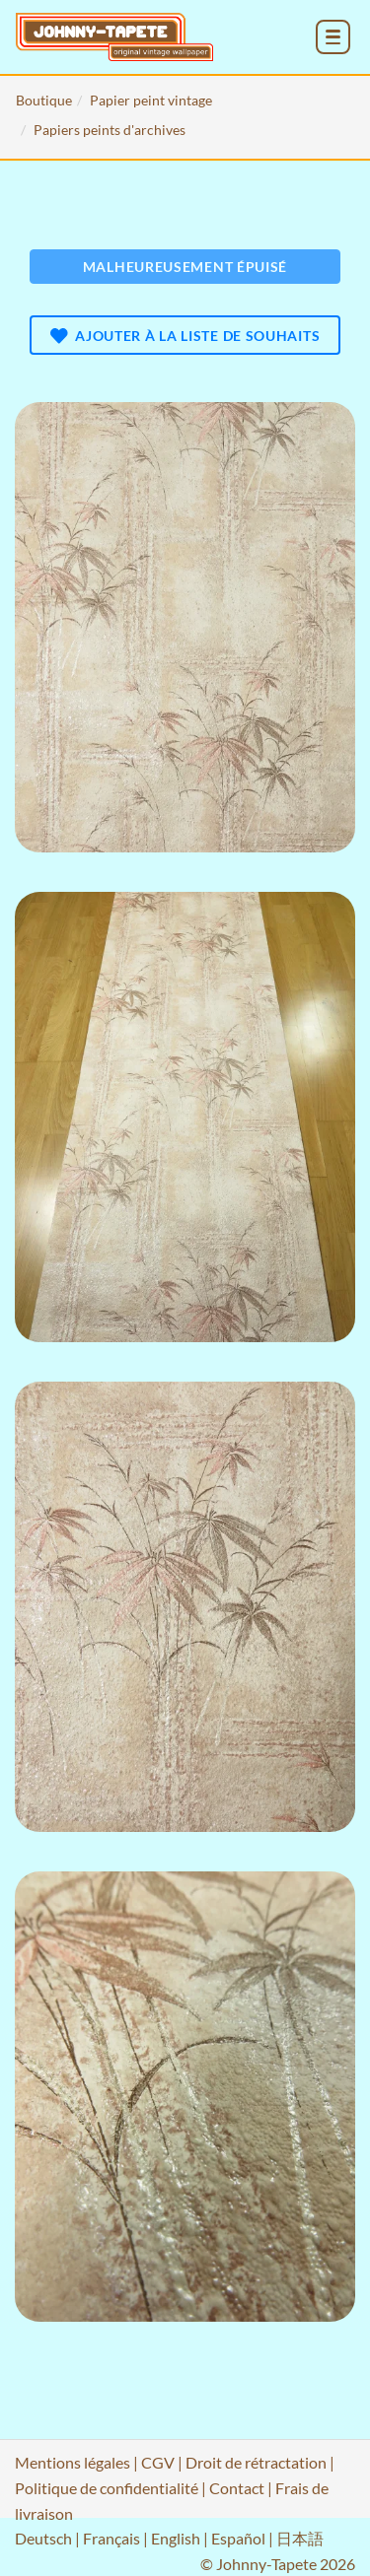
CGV (158, 2462)
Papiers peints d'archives (109, 129)
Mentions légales (72, 2462)
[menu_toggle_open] (333, 37)
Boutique (44, 100)
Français (111, 2538)
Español (238, 2538)
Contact (236, 2487)
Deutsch (43, 2538)
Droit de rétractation (256, 2462)
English (175, 2538)
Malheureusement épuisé (185, 266)
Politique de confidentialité (106, 2487)
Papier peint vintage (151, 100)
